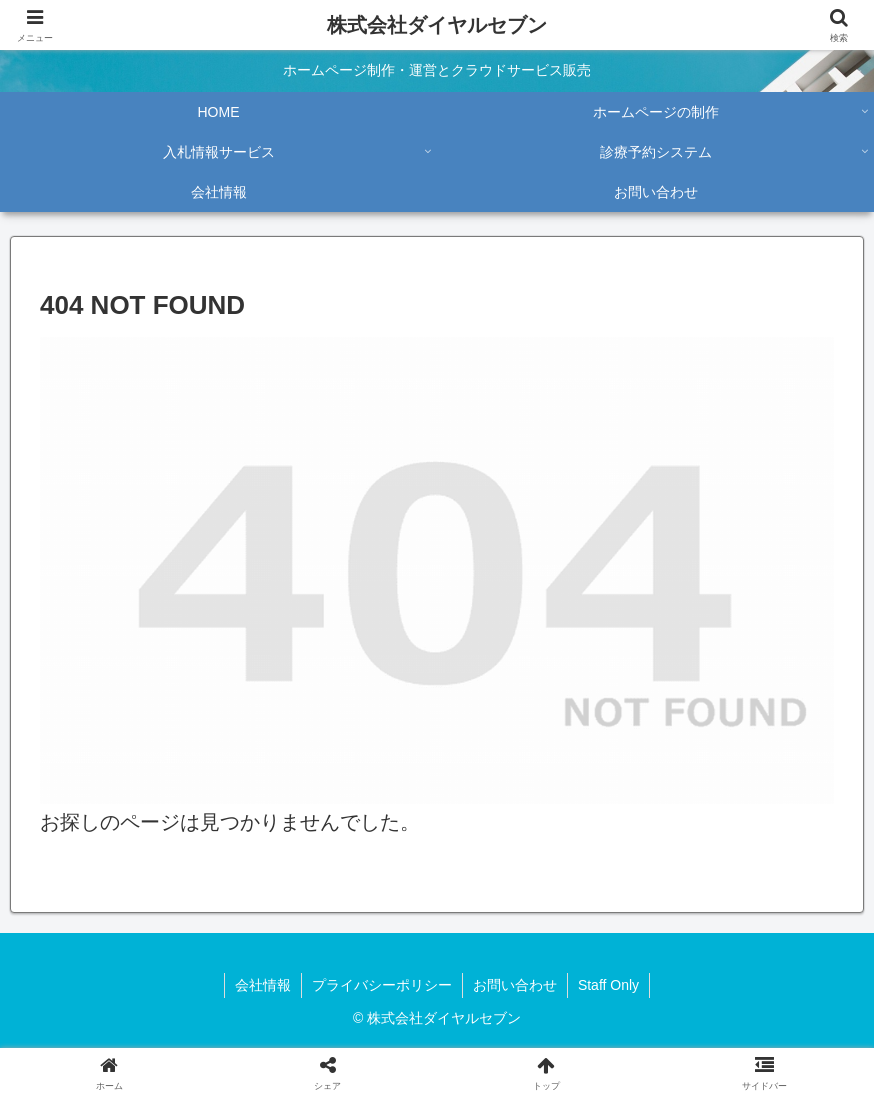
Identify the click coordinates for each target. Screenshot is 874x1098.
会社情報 (263, 985)
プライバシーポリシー (382, 985)
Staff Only (608, 985)
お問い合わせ (515, 985)
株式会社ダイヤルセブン (437, 25)
